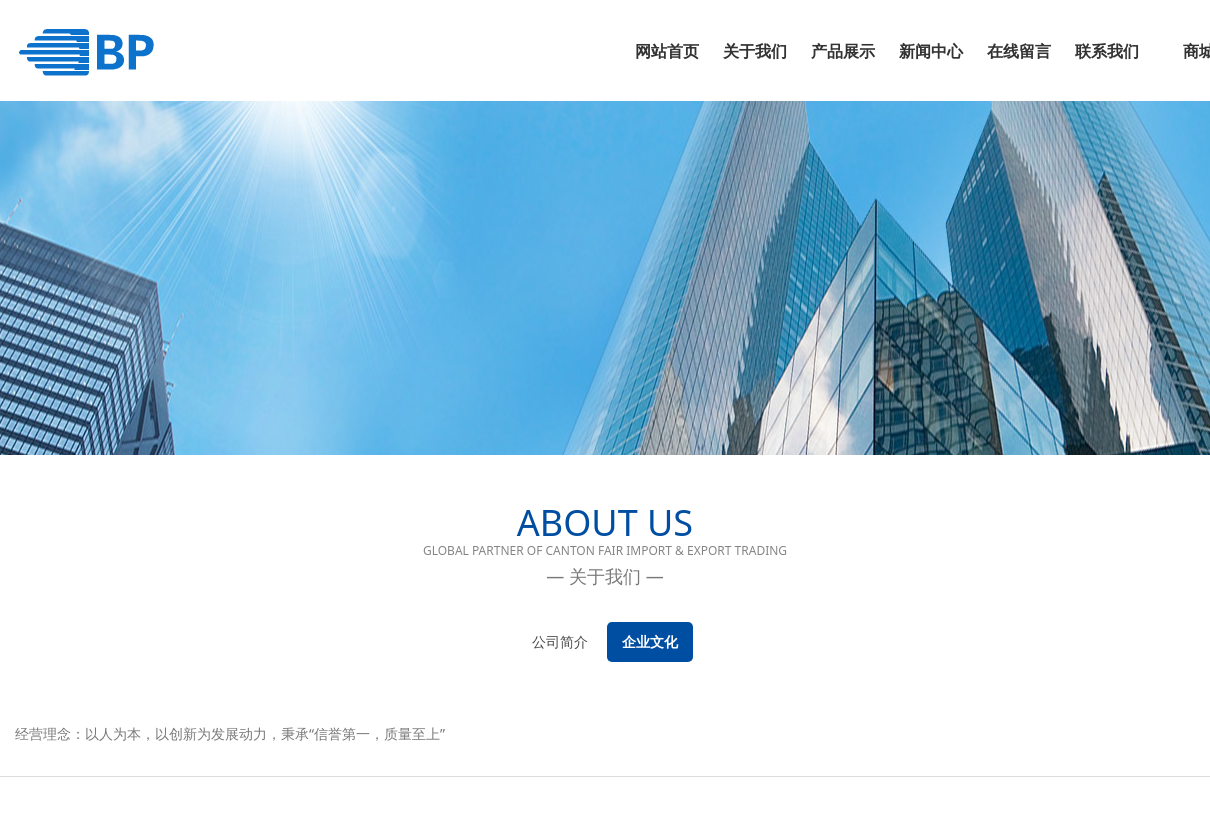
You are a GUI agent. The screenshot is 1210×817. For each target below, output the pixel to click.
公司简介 (560, 641)
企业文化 (650, 641)
